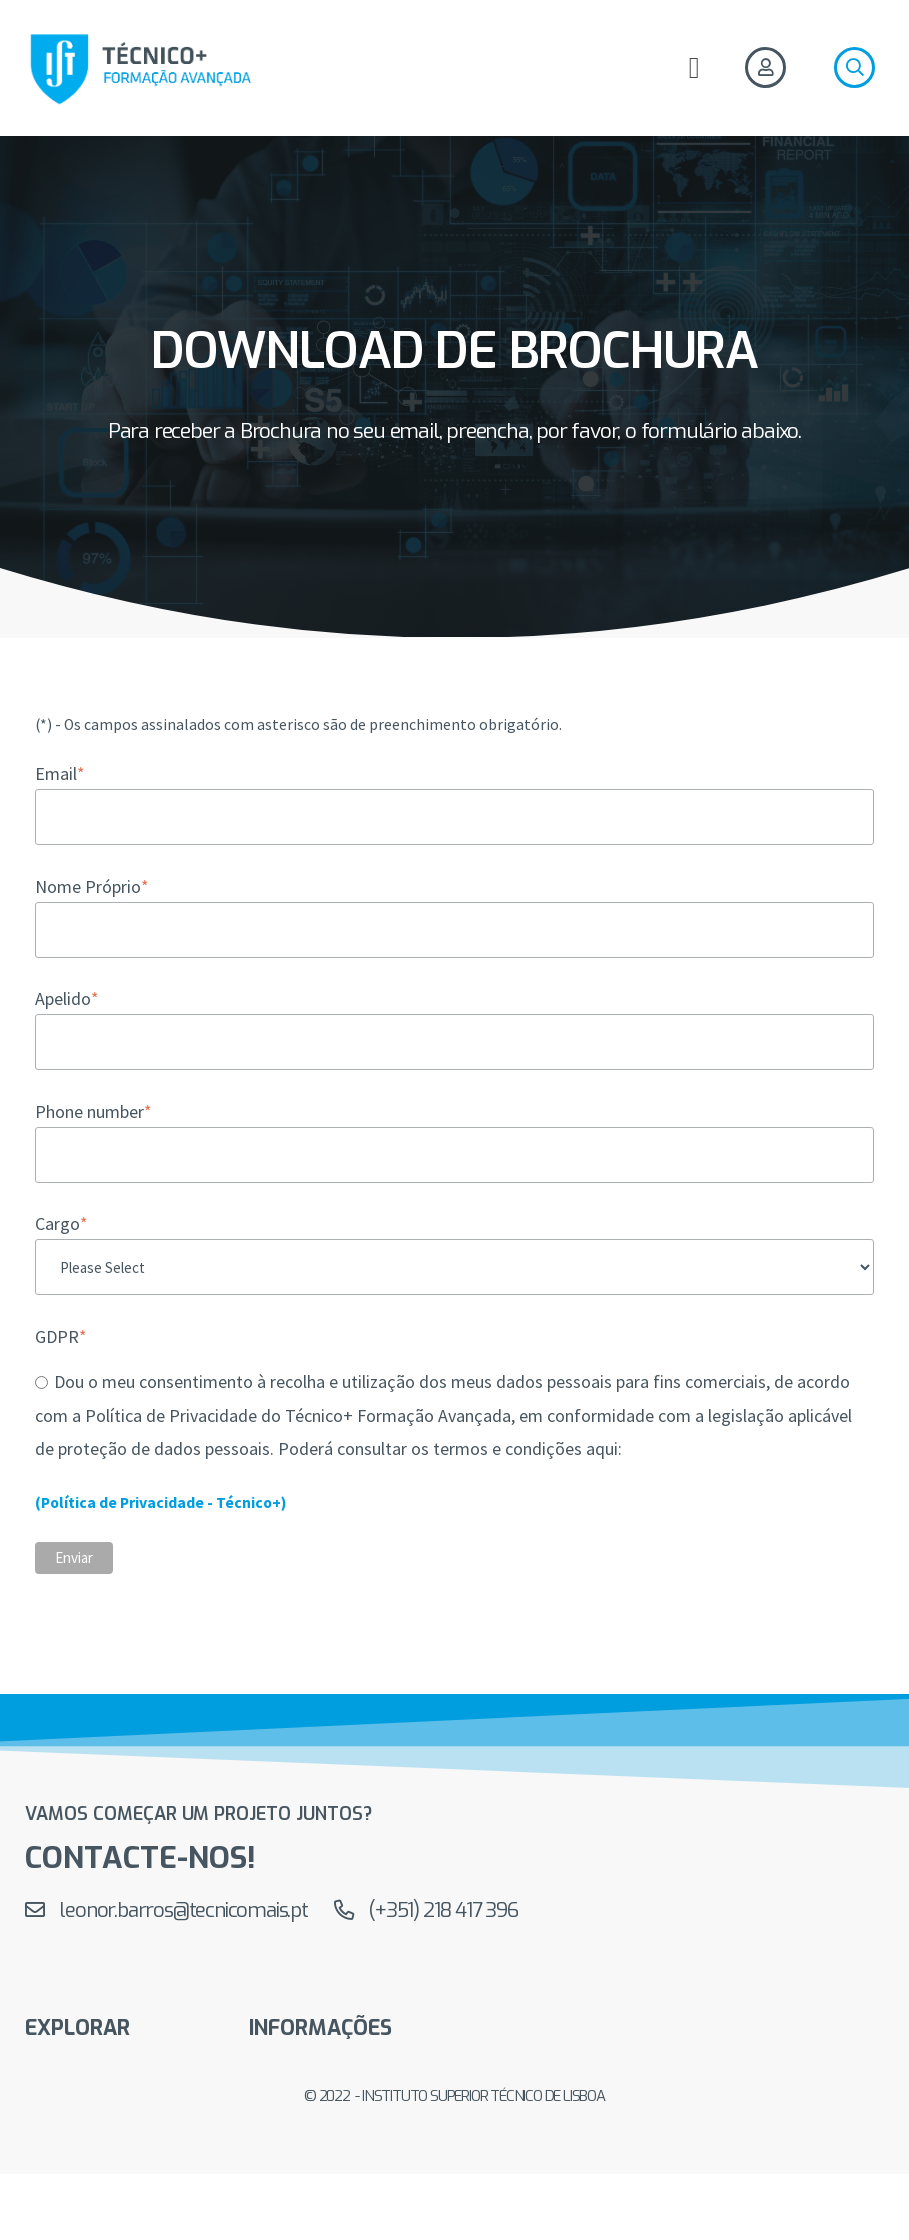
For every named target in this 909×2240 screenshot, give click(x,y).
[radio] (454, 1414)
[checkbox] (454, 1414)
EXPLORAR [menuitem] (77, 2030)
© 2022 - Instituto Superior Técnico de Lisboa (454, 2098)
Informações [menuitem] (320, 2030)
